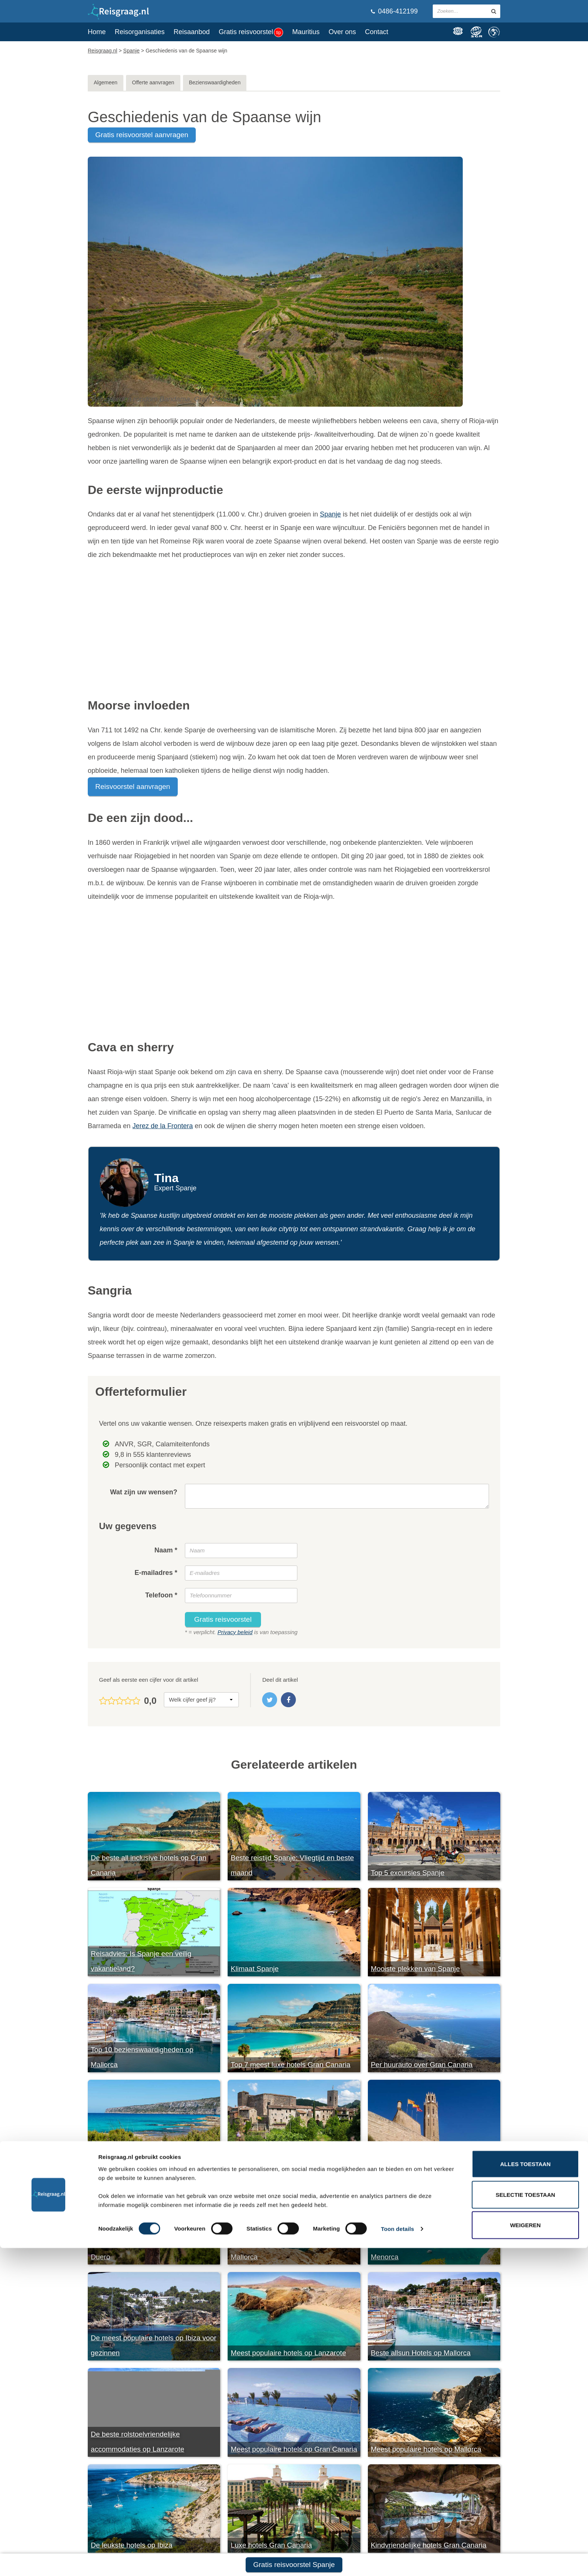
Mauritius (306, 32)
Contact (376, 32)
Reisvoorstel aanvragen (132, 786)
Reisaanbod (192, 32)
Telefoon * (161, 1595)
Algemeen (105, 82)
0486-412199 (394, 11)
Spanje (330, 514)
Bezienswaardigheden (215, 82)
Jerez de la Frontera (162, 1126)
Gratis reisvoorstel (251, 32)
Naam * (165, 1550)
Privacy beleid (235, 1632)
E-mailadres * (156, 1572)
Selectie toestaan (525, 2522)
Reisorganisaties (140, 32)
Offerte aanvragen (153, 82)
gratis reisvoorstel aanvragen (141, 135)
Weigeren (525, 2553)
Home (97, 32)
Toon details (397, 2557)
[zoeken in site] (493, 11)
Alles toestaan (525, 2492)
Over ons (342, 32)
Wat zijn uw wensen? (143, 1492)
